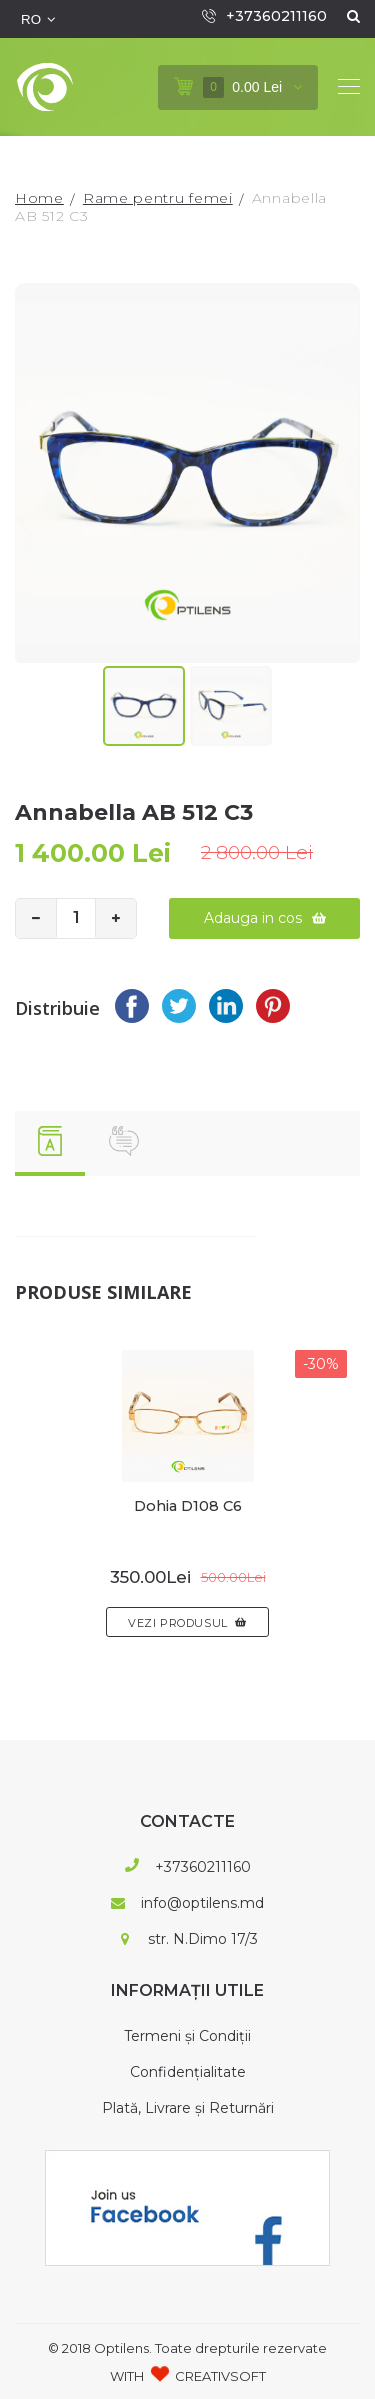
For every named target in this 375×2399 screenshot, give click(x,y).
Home (39, 198)
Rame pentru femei (158, 198)
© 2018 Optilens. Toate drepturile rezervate (187, 2347)
